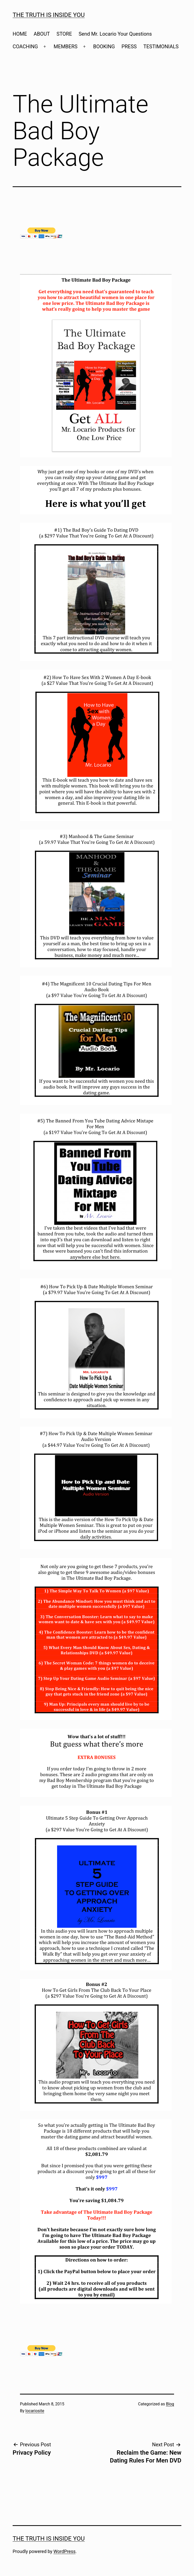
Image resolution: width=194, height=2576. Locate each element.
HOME (20, 34)
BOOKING (104, 46)
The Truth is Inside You (49, 14)
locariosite (35, 2410)
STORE (64, 34)
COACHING (25, 46)
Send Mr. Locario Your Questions (115, 34)
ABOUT (42, 34)
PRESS (129, 46)
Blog (170, 2404)
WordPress (65, 2551)
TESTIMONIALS (161, 46)
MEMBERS (65, 46)
